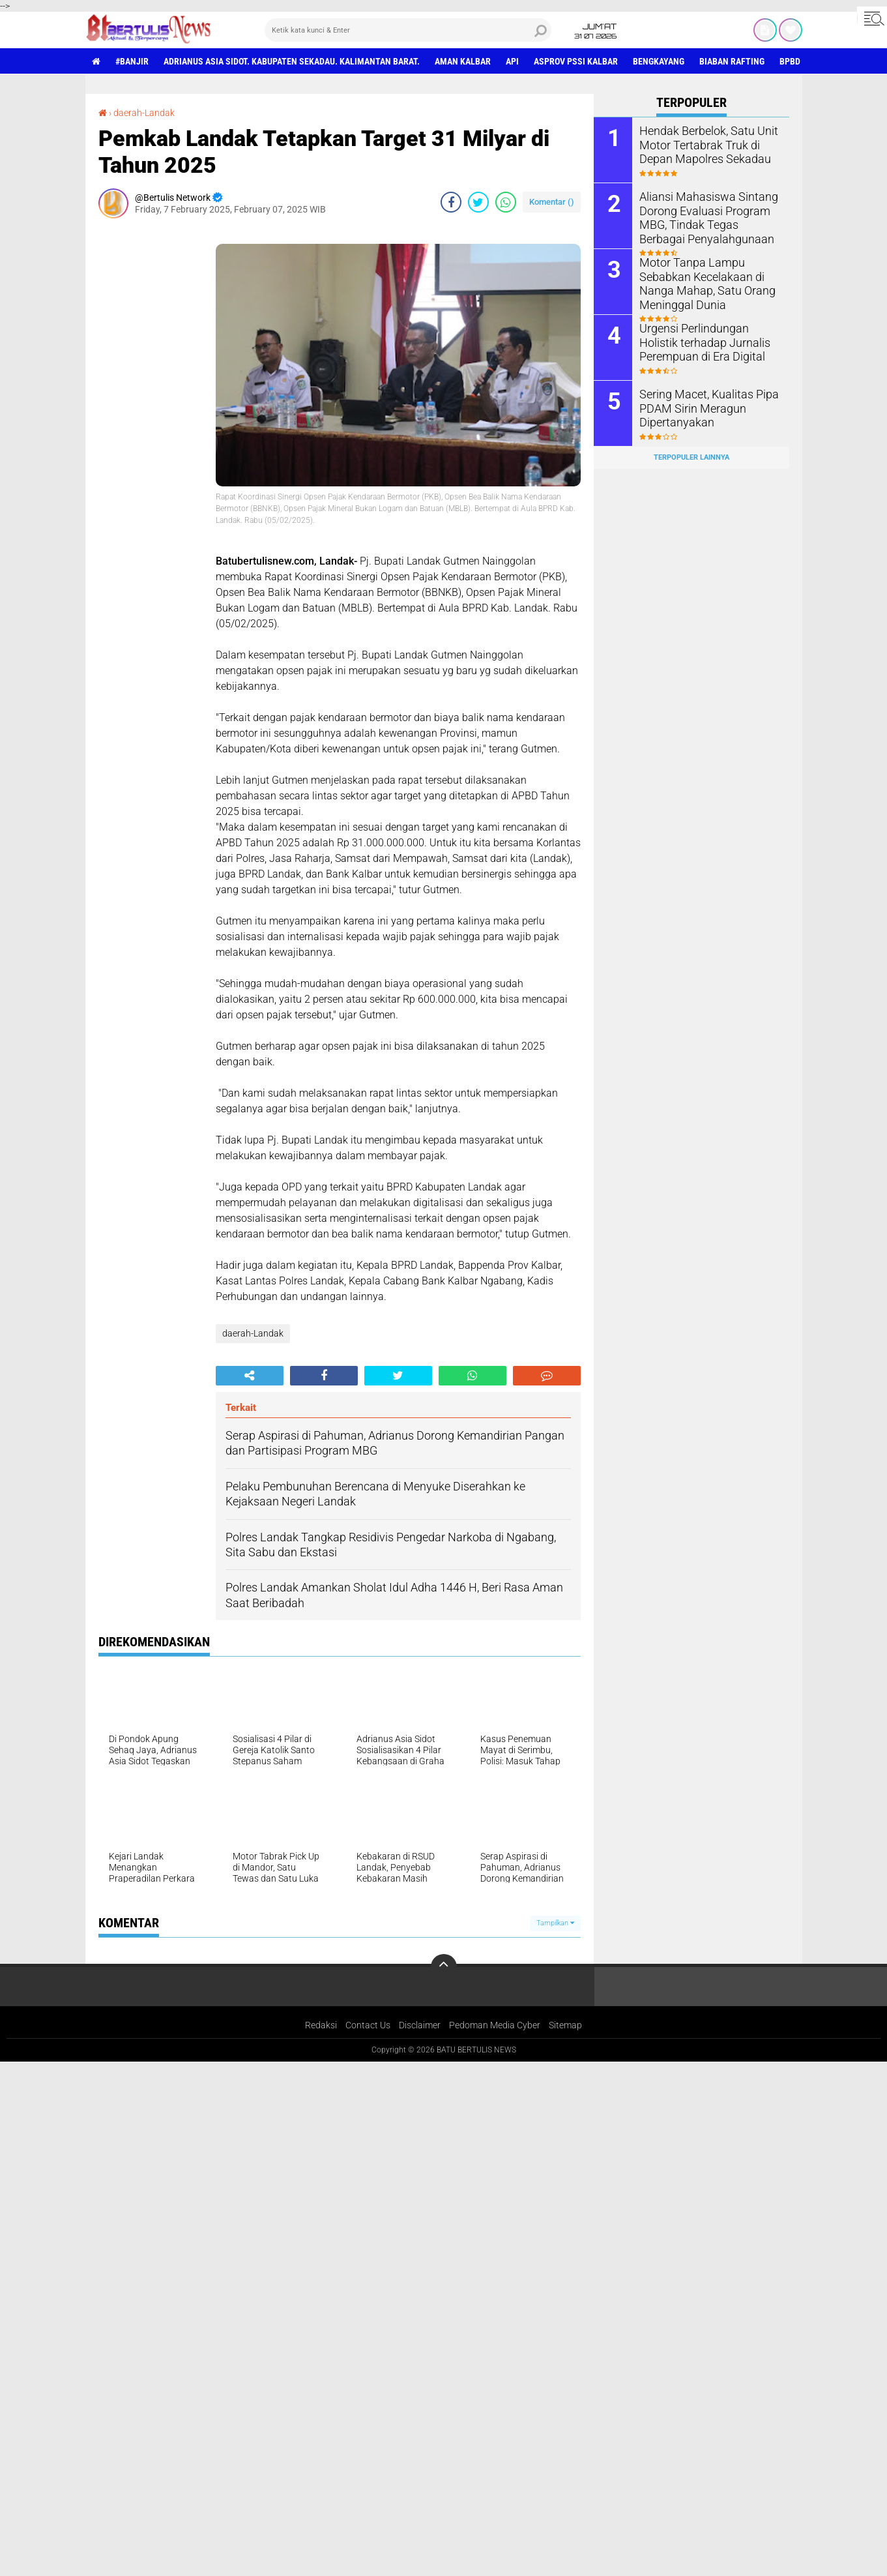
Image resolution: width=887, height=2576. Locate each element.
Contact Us (367, 2025)
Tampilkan (555, 1923)
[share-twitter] (478, 202)
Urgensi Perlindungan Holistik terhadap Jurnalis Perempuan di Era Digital (707, 341)
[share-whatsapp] (505, 202)
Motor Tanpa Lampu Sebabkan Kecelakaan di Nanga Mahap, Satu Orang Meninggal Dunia (700, 282)
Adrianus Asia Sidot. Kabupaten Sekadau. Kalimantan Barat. (292, 61)
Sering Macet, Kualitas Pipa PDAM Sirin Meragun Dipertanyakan (702, 407)
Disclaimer (420, 2025)
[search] (408, 30)
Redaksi (321, 2025)
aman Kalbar (463, 61)
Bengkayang (658, 61)
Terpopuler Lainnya (691, 457)
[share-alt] (250, 1375)
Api (512, 61)
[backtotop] (444, 1967)
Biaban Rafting (731, 61)
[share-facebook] (451, 202)
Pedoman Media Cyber (494, 2025)
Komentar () (551, 202)
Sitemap (565, 2025)
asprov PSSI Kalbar (576, 61)
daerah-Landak (144, 113)
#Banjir (132, 61)
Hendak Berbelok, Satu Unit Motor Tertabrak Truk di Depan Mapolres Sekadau (709, 144)
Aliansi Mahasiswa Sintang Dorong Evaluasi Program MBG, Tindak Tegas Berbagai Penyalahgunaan (706, 216)
